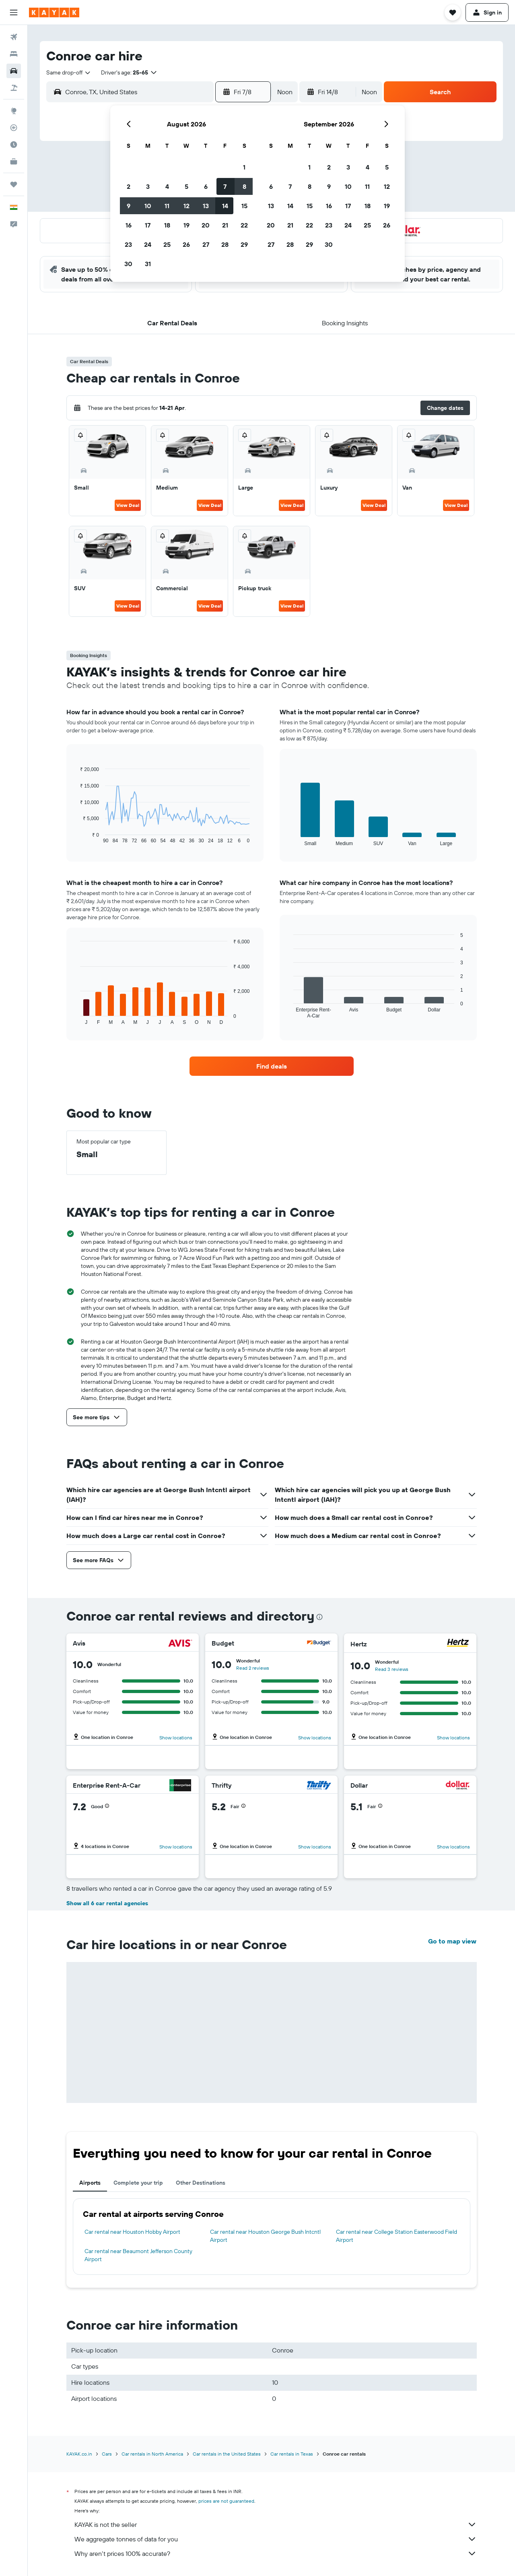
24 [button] (147, 244)
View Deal (127, 505)
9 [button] (128, 206)
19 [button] (186, 225)
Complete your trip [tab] (138, 2182)
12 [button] (186, 206)
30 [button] (128, 264)
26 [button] (186, 244)
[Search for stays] (13, 54)
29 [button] (244, 244)
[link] (272, 1066)
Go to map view (452, 1941)
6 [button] (206, 186)
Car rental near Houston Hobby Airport (132, 2231)
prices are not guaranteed (226, 2501)
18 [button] (167, 225)
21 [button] (225, 225)
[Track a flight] (13, 128)
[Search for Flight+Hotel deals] (13, 88)
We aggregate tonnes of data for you (275, 2539)
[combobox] (68, 72)
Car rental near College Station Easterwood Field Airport (396, 2235)
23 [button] (128, 244)
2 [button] (128, 186)
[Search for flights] (13, 37)
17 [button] (147, 225)
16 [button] (129, 225)
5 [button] (186, 186)
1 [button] (244, 167)
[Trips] (13, 184)
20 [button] (206, 225)
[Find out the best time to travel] (13, 144)
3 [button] (148, 186)
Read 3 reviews (391, 1669)
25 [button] (167, 244)
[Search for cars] (13, 71)
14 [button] (225, 206)
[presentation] (319, 1617)
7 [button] (225, 186)
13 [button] (206, 206)
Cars (107, 2454)
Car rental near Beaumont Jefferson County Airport (138, 2255)
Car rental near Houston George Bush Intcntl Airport (265, 2235)
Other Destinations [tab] (200, 2182)
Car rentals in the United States (227, 2454)
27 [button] (205, 244)
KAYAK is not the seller (275, 2524)
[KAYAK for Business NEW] (13, 161)
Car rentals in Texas (291, 2454)
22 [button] (244, 225)
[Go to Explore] (13, 111)
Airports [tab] (90, 2182)
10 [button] (147, 206)
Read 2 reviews (252, 1668)
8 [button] (244, 186)
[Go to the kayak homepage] (54, 12)
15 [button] (244, 206)
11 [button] (167, 206)
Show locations (175, 1738)
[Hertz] (458, 1644)
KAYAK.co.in (79, 2454)
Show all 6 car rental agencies (107, 1903)
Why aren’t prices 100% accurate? (275, 2553)
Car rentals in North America (152, 2454)
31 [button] (148, 264)
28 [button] (225, 244)
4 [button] (167, 186)
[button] (14, 12)
